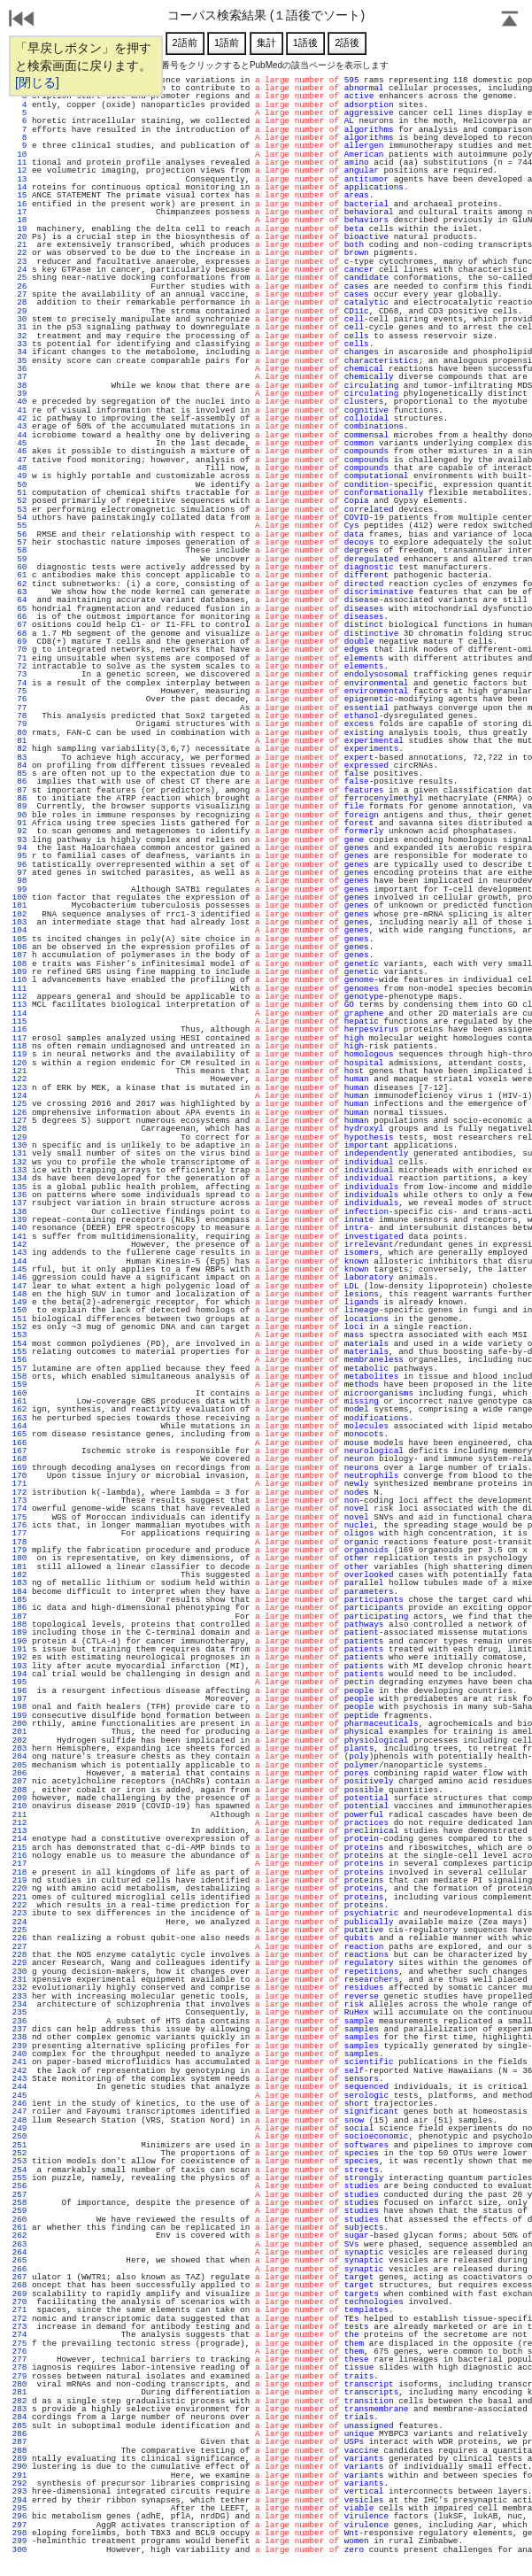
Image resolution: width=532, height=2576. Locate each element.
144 (19, 1261)
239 (19, 2046)
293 (19, 2491)
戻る (22, 20)
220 (19, 1888)
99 (19, 889)
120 (19, 1063)
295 (19, 2508)
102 (19, 914)
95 (19, 856)
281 (19, 2392)
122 (19, 1079)
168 (19, 1459)
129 (19, 1137)
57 (19, 542)
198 (19, 1707)
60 (19, 567)
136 (19, 1195)
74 (19, 683)
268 (19, 2285)
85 (19, 773)
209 (19, 1798)
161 (19, 1401)
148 (19, 1294)
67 (19, 625)
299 (19, 2541)
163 (19, 1418)
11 (19, 162)
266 (19, 2269)
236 (19, 2021)
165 (19, 1434)
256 (19, 2186)
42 (19, 418)
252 (19, 2153)
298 (19, 2533)
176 (19, 1525)
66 (19, 617)
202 (19, 1740)
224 (19, 1922)
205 (19, 1765)
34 (19, 352)
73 (19, 674)
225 (19, 1930)
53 (19, 509)
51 (19, 493)
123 (19, 1088)
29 (19, 311)
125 (19, 1104)
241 (19, 2062)
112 (19, 997)
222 (19, 1905)
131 (19, 1153)
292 (19, 2483)
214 (19, 1839)
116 (19, 1029)
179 (19, 1550)
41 (19, 410)
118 (19, 1046)
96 (19, 865)
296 (19, 2516)
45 (19, 443)
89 (19, 806)
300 (19, 2550)
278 (19, 2367)
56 (19, 534)
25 (19, 277)
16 (19, 204)
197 (19, 1699)
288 (19, 2451)
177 (19, 1533)
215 (19, 1848)
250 (19, 2136)
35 (19, 361)
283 (19, 2409)
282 (19, 2401)
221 (19, 1897)
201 (19, 1732)
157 (19, 1368)
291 (19, 2475)
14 (19, 187)
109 (19, 972)
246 (19, 2103)
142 (19, 1244)
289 (19, 2459)
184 (19, 1592)
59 (19, 559)
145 (19, 1269)
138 (19, 1212)
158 (19, 1376)
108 (19, 964)
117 (19, 1038)
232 (19, 1987)
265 (19, 2260)
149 (19, 1302)
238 (19, 2037)
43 (19, 426)
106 (19, 947)
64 (19, 600)
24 (19, 270)
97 (19, 873)
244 (19, 2087)
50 (19, 485)
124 (19, 1096)
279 (19, 2376)
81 (19, 741)
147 (19, 1286)
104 (19, 930)
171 (19, 1484)
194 (19, 1674)
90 (19, 815)
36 (19, 369)
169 (19, 1468)
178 (19, 1542)
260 (19, 2219)
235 (19, 2012)
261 (19, 2227)
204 (19, 1756)
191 (19, 1649)
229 (19, 1963)
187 (19, 1616)
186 (19, 1608)
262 (19, 2235)
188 (19, 1624)
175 (19, 1517)
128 (19, 1128)
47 (19, 460)
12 (19, 170)
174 (19, 1508)
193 (19, 1666)
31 (19, 327)
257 (19, 2195)
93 (19, 840)
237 (19, 2029)
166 (19, 1443)
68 (19, 633)
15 (19, 195)
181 (19, 1567)
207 (19, 1781)
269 (19, 2294)
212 (19, 1823)
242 (19, 2071)
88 (19, 798)
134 (19, 1178)
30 (19, 319)
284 (19, 2417)
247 (19, 2111)
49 (19, 476)
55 (19, 525)
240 (19, 2054)
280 (19, 2384)
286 (19, 2434)
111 (19, 989)
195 (19, 1682)
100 (19, 897)
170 (19, 1476)
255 (19, 2178)
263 (19, 2244)
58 (19, 550)
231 (19, 1979)
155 (19, 1352)
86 (19, 781)
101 (19, 905)
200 (19, 1724)
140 (19, 1228)
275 (19, 2343)
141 (19, 1237)
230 (19, 1971)
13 (19, 179)
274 (19, 2335)
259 (19, 2211)
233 (19, 1996)
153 (19, 1335)
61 (19, 575)
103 (19, 922)
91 (19, 823)
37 (19, 377)
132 (19, 1162)
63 (19, 592)
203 (19, 1748)
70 (19, 649)
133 (19, 1170)
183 (19, 1583)
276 (19, 2351)
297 (19, 2525)
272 (19, 2319)
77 (19, 708)
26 (19, 286)
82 (19, 749)
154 (19, 1344)
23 (19, 262)
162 (19, 1409)
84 (19, 765)
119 (19, 1054)
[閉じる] (37, 82)
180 (19, 1558)
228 (19, 1955)
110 (19, 980)
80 (19, 733)
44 (19, 435)
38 (19, 386)
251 (19, 2145)
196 (19, 1691)
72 (19, 666)
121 (19, 1071)
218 (19, 1872)
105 (19, 939)
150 (19, 1310)
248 (19, 2120)
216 (19, 1855)
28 (19, 302)
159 (19, 1384)
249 (19, 2128)
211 (19, 1815)
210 (19, 1806)
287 (19, 2442)
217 (19, 1863)
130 (19, 1145)
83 (19, 757)
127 (19, 1121)
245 (19, 2095)
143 (19, 1252)
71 (19, 658)
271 (19, 2310)
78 (19, 716)
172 (19, 1492)
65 (19, 609)
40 (19, 401)
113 (19, 1005)
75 (19, 691)
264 (19, 2252)
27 (19, 294)
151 (19, 1319)
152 (19, 1327)
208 (19, 1790)
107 (19, 955)
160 (19, 1393)
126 (19, 1113)
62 (19, 584)
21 (19, 245)
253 (19, 2161)
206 (19, 1773)
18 (19, 220)
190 (19, 1641)
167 (19, 1451)
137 (19, 1203)
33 (19, 344)
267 (19, 2277)
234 (19, 2004)
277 (19, 2359)
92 (19, 831)
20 (19, 237)
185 (19, 1600)
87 (19, 790)
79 (19, 724)
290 (19, 2467)
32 (19, 336)
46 (19, 451)
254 (19, 2170)
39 (19, 393)
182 (19, 1575)
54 (19, 517)
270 (19, 2302)
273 (19, 2327)
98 (19, 881)
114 (19, 1013)
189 (19, 1632)
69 (19, 641)
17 (19, 212)
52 (19, 501)
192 (19, 1657)
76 (19, 699)
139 (19, 1220)
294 (19, 2500)
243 (19, 2079)
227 (19, 1947)
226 (19, 1938)
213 (19, 1831)
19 (19, 229)
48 (19, 468)
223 (19, 1913)
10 (19, 154)
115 (19, 1021)
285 (19, 2426)
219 (19, 1880)
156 (19, 1360)
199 (19, 1716)
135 (19, 1187)
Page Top (510, 20)
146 (19, 1277)
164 (19, 1426)
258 (19, 2203)
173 (19, 1500)
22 (19, 253)
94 (19, 848)
